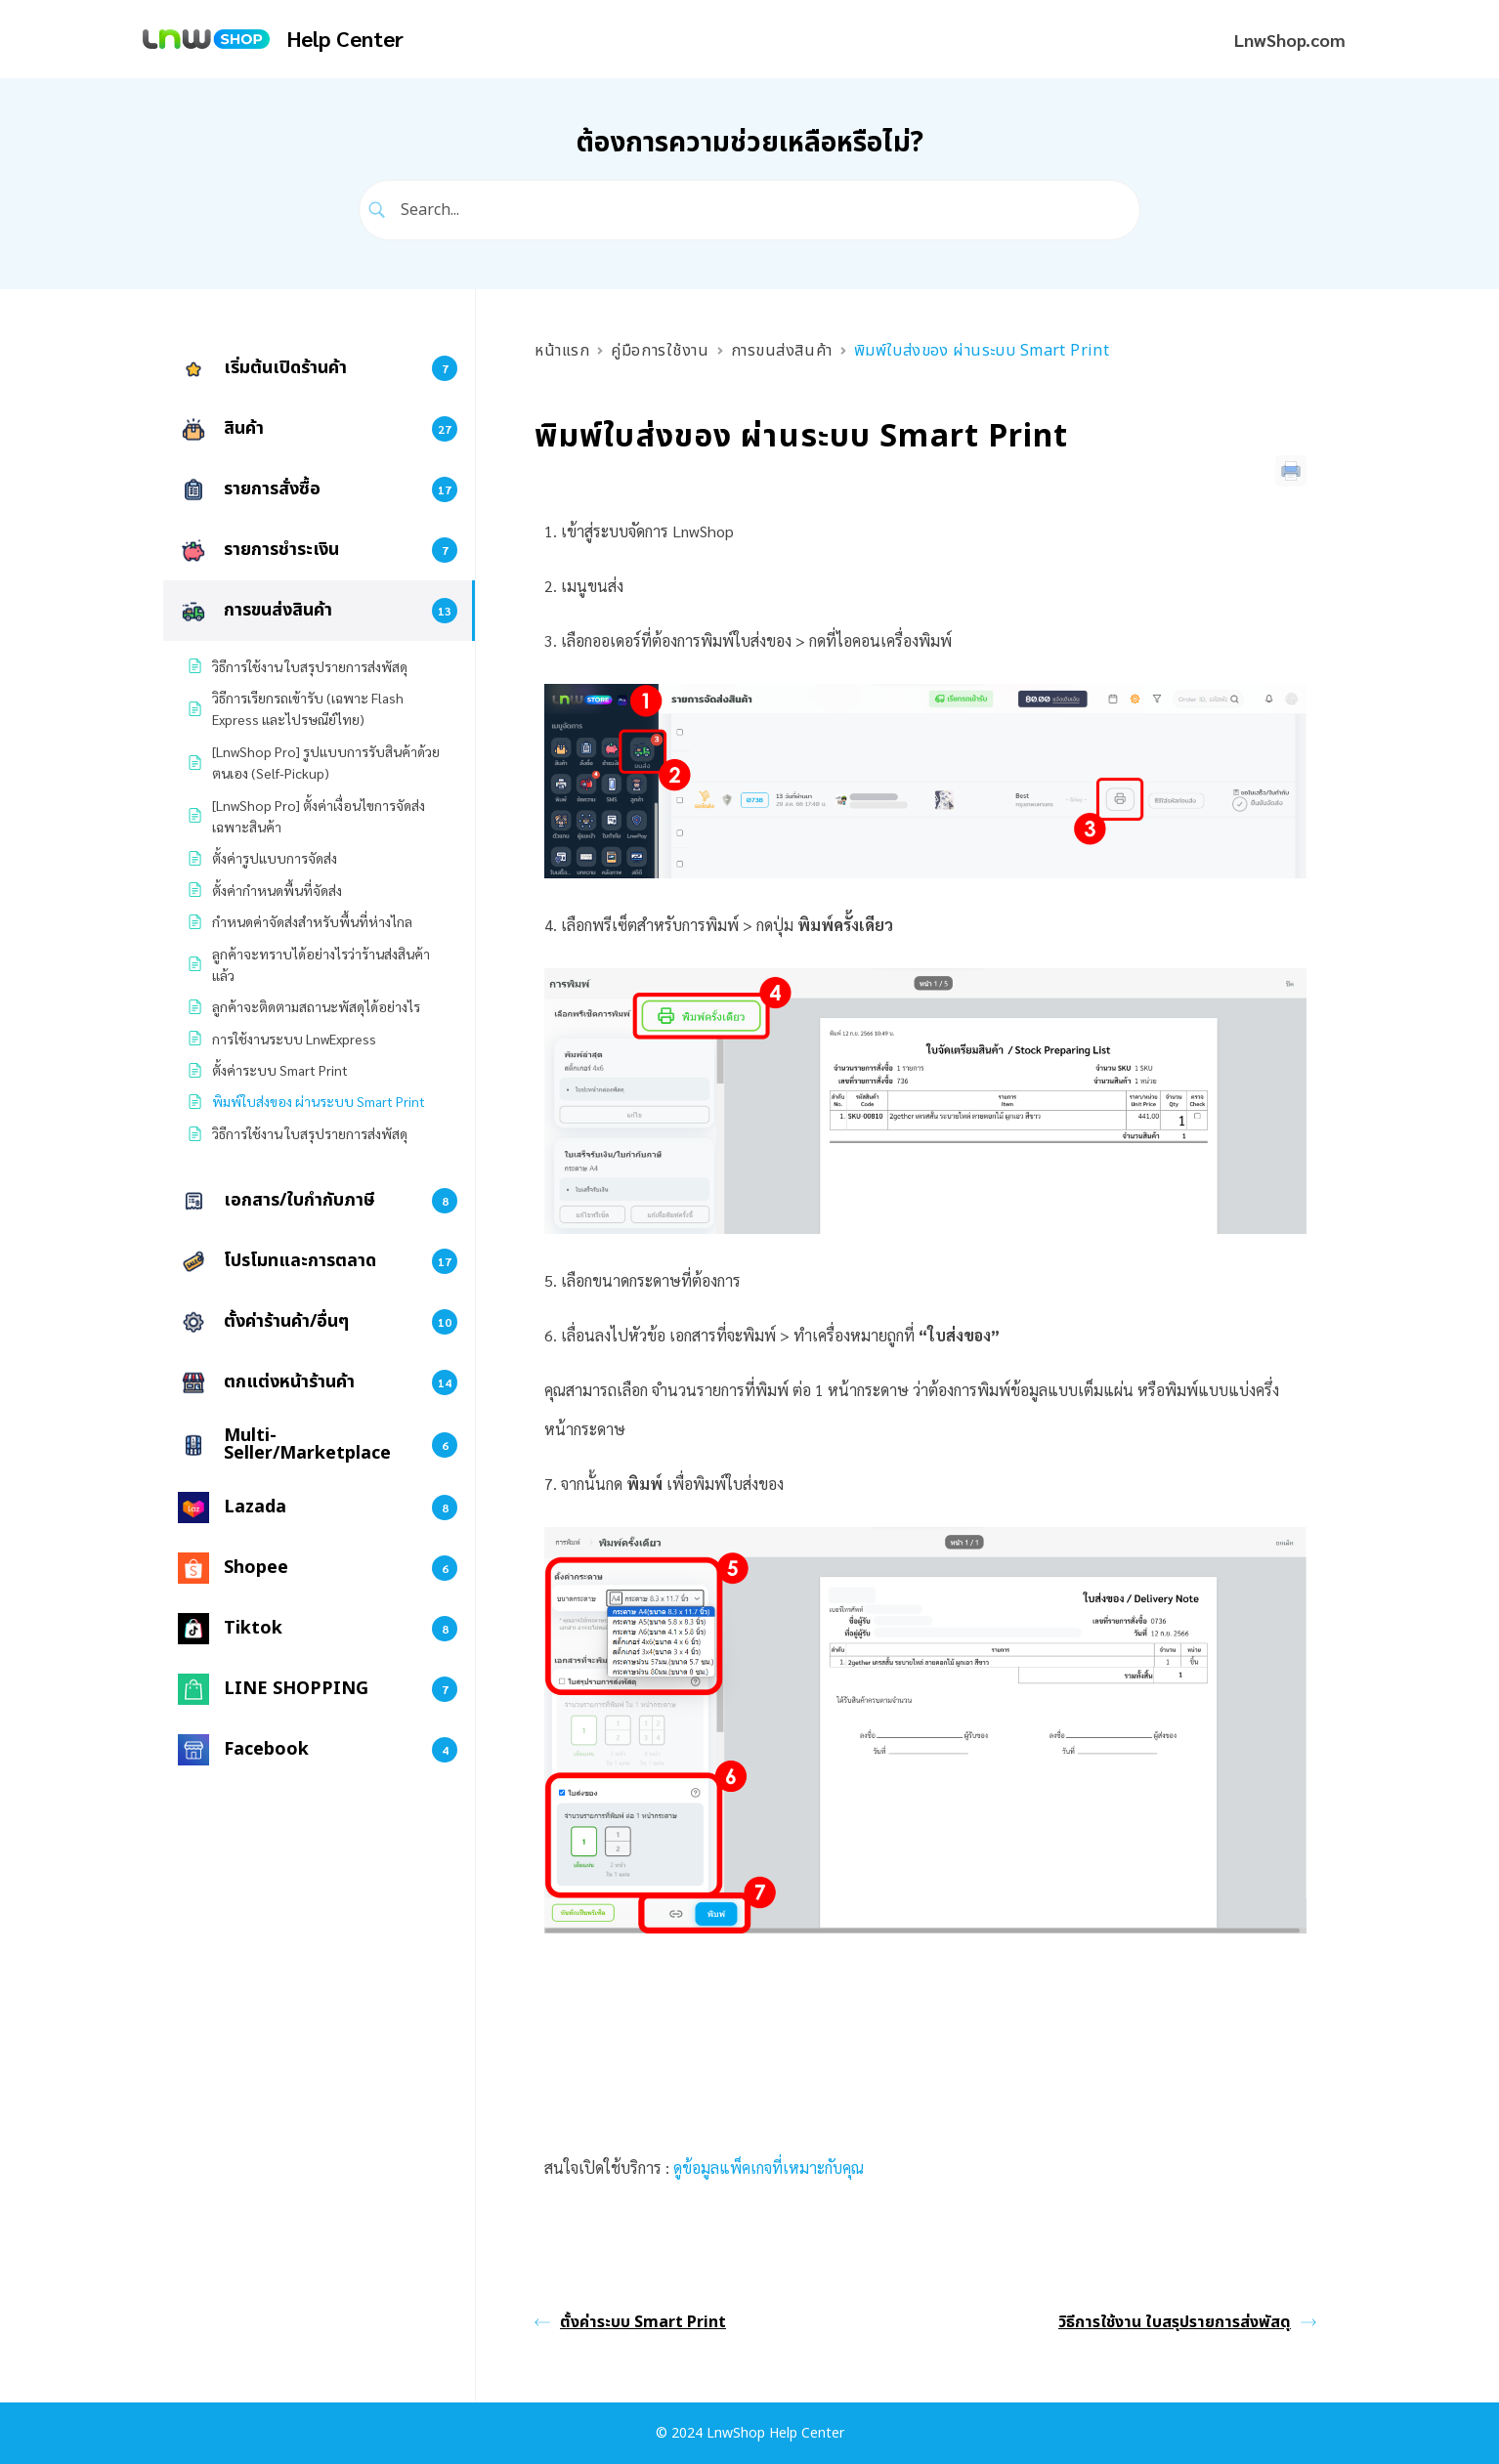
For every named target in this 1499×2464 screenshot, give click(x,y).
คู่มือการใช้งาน (659, 350)
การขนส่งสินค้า (782, 350)
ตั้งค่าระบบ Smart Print (630, 2322)
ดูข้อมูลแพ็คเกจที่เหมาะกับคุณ (768, 2167)
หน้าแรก (562, 350)
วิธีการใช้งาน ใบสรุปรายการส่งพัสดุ (1187, 2322)
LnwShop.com (1290, 39)
